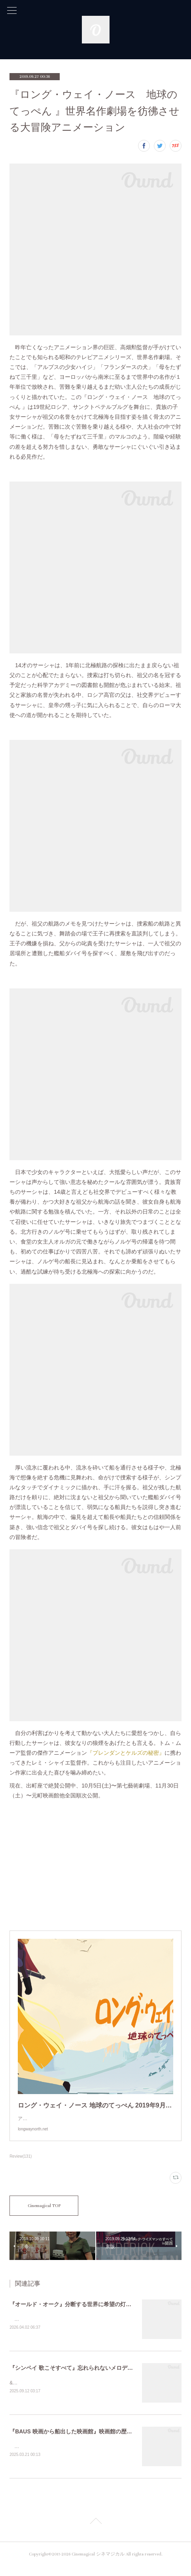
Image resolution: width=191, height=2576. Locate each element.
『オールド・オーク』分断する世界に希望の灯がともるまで (84, 2312)
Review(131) (20, 2164)
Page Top (95, 2531)
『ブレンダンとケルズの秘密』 (126, 1753)
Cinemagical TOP (44, 2213)
